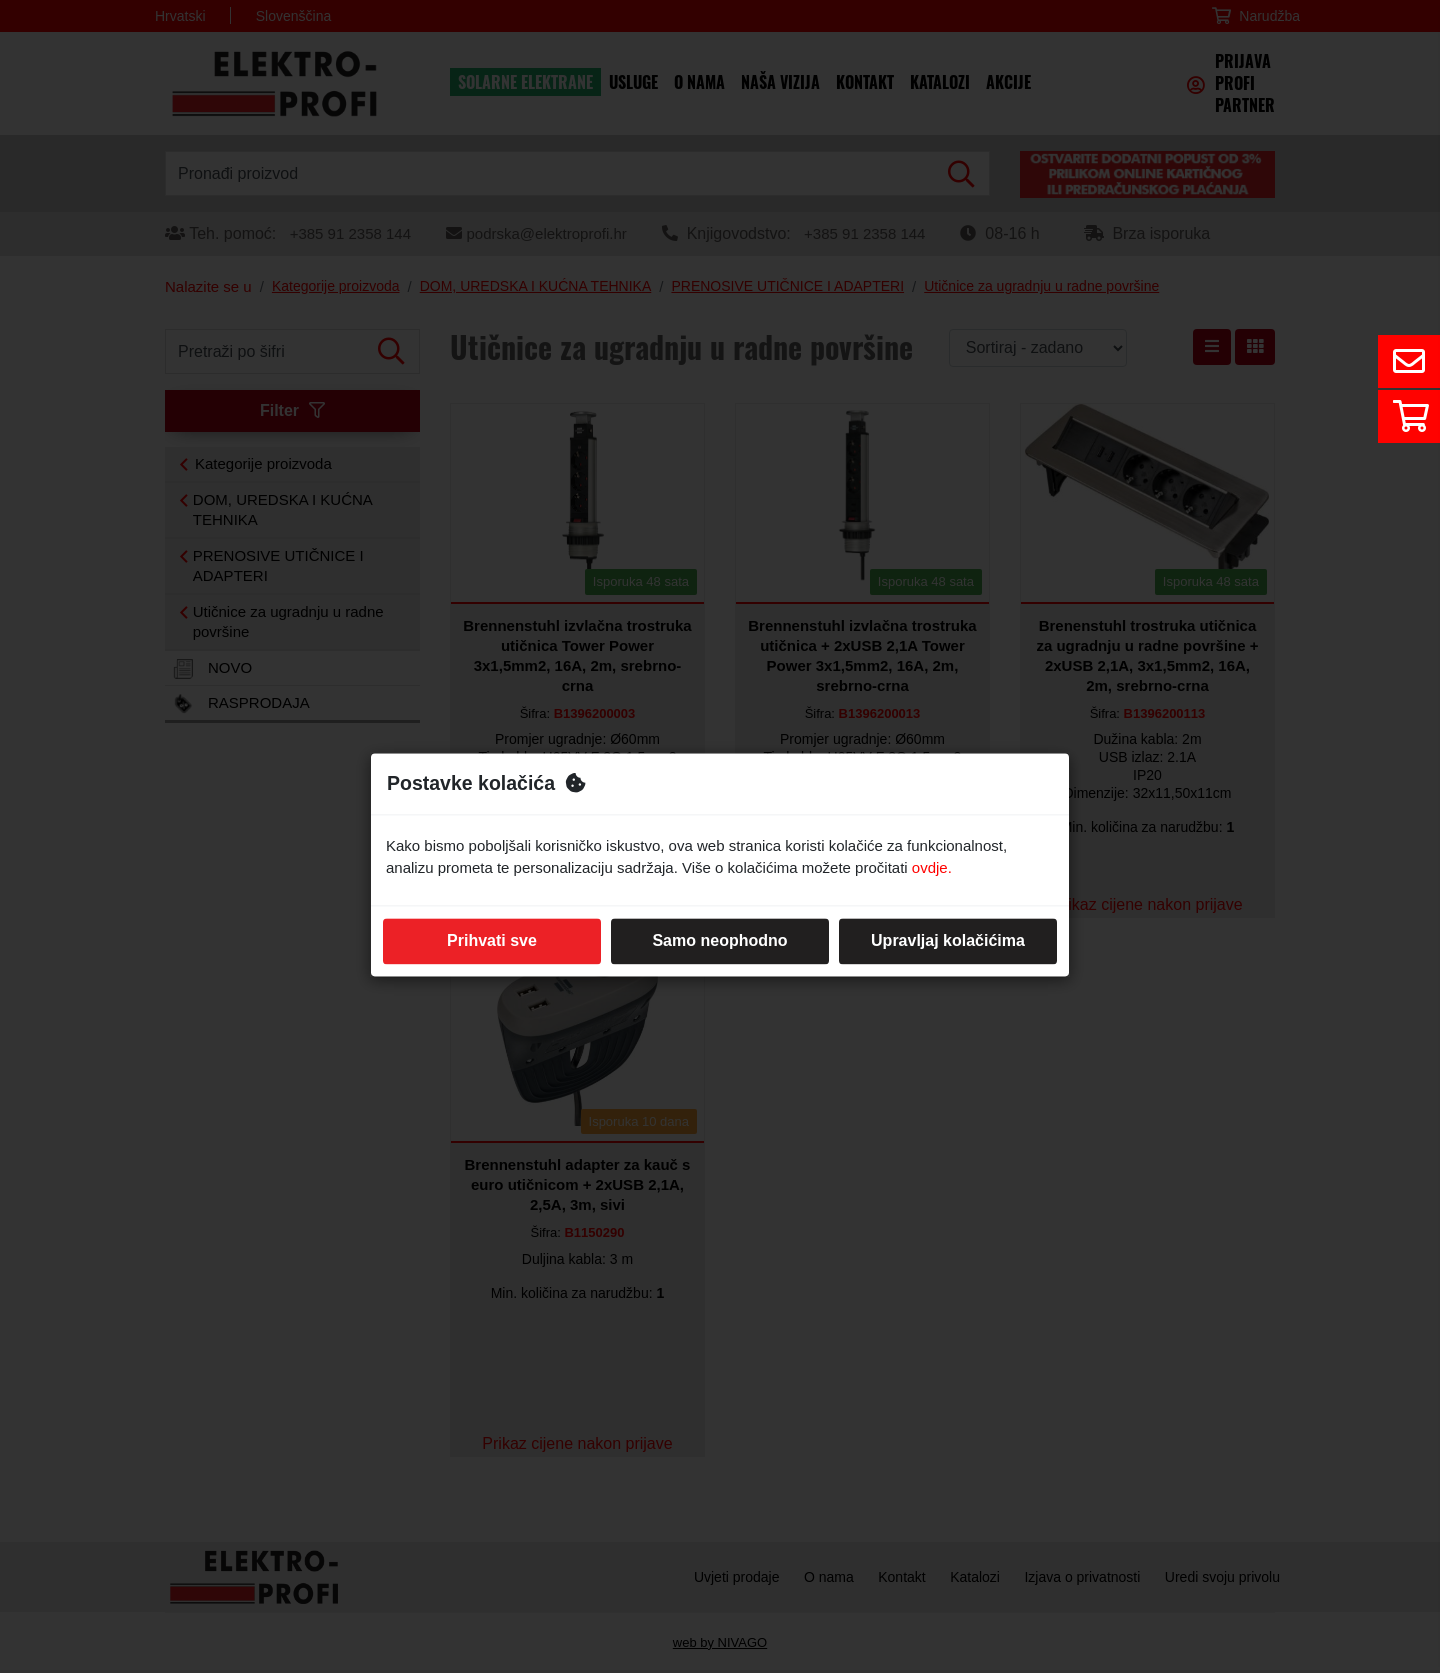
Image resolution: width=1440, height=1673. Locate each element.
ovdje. (932, 868)
